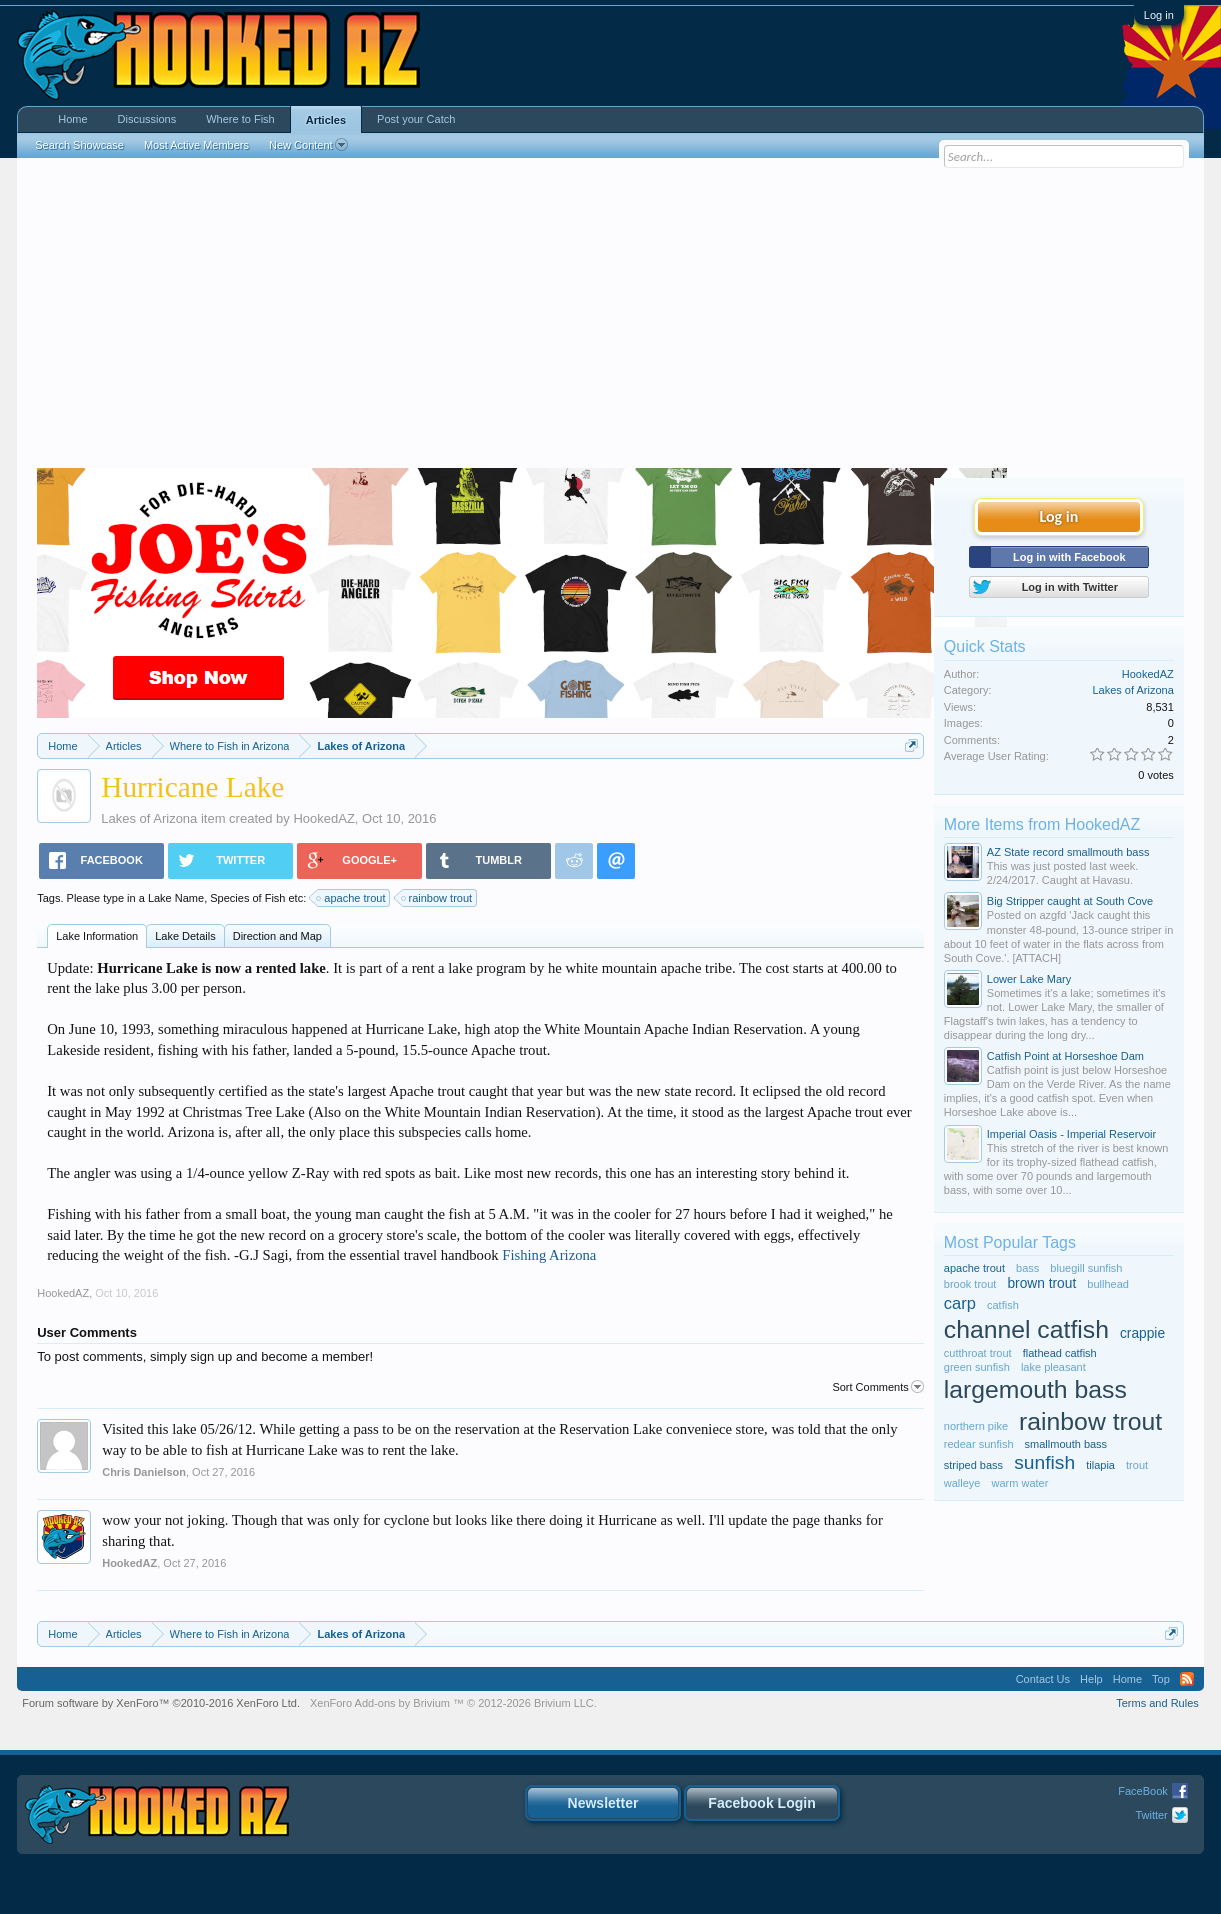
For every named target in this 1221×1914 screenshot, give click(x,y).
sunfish (1044, 1462)
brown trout (1041, 1283)
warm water (1020, 1483)
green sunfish (977, 1367)
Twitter (1151, 1815)
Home (72, 119)
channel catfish (1026, 1329)
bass (1027, 1268)
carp (960, 1303)
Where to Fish (240, 119)
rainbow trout (438, 898)
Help (1091, 1679)
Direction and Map (277, 936)
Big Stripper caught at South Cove (1070, 901)
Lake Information (97, 936)
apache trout (351, 898)
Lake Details (185, 936)
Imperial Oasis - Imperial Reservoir (1071, 1134)
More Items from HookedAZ (1042, 824)
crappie (1142, 1333)
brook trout (970, 1284)
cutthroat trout (978, 1353)
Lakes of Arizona (149, 818)
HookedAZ (323, 818)
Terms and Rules (1157, 1703)
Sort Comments (877, 1387)
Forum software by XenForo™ (161, 1703)
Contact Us (1043, 1679)
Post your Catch (416, 119)
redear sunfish (979, 1444)
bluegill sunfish (1086, 1268)
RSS (1187, 1679)
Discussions (147, 119)
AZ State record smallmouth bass (1068, 852)
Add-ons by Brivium (453, 1703)
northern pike (976, 1426)
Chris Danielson (144, 1472)
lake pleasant (1053, 1367)
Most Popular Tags (1010, 1242)
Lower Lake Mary (1029, 979)
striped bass (973, 1465)
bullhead (1108, 1284)
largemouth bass (1035, 1389)
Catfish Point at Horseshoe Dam (1065, 1056)
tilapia (1100, 1465)
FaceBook (1143, 1791)
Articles (326, 120)
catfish (1003, 1305)
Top (1161, 1679)
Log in (1159, 15)
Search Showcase (79, 145)
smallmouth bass (1066, 1444)
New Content (308, 145)
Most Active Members (196, 145)
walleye (962, 1483)
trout (1137, 1465)
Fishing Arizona (549, 1255)
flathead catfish (1060, 1353)
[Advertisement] (610, 318)
